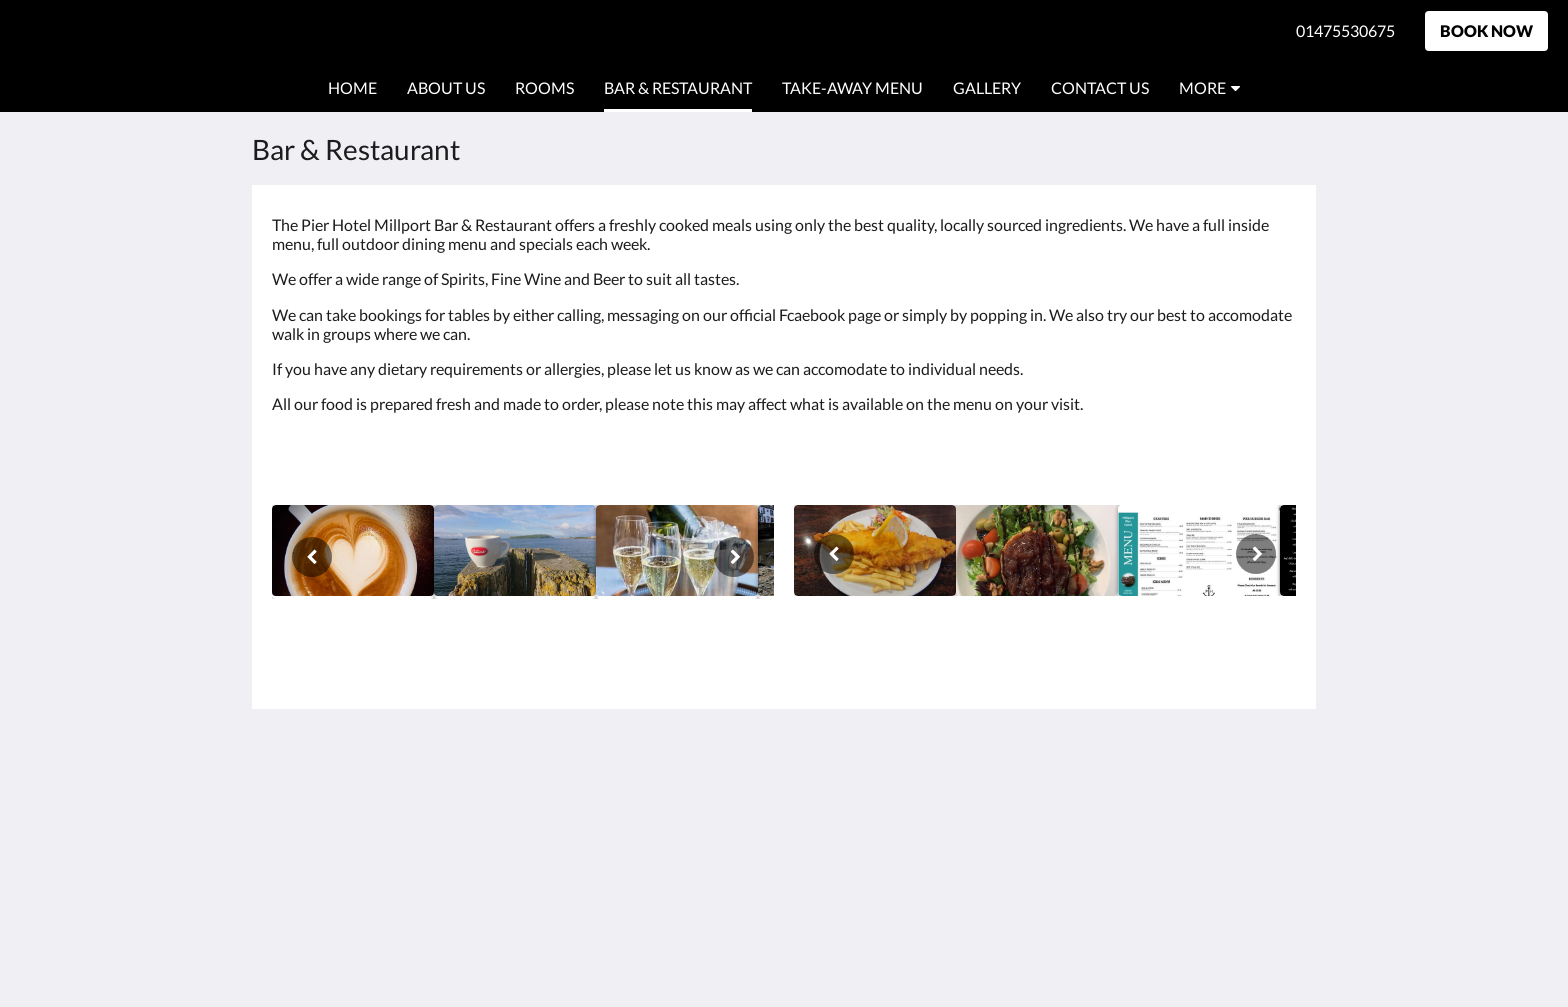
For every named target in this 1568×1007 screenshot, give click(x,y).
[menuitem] (352, 88)
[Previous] (312, 557)
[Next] (734, 557)
